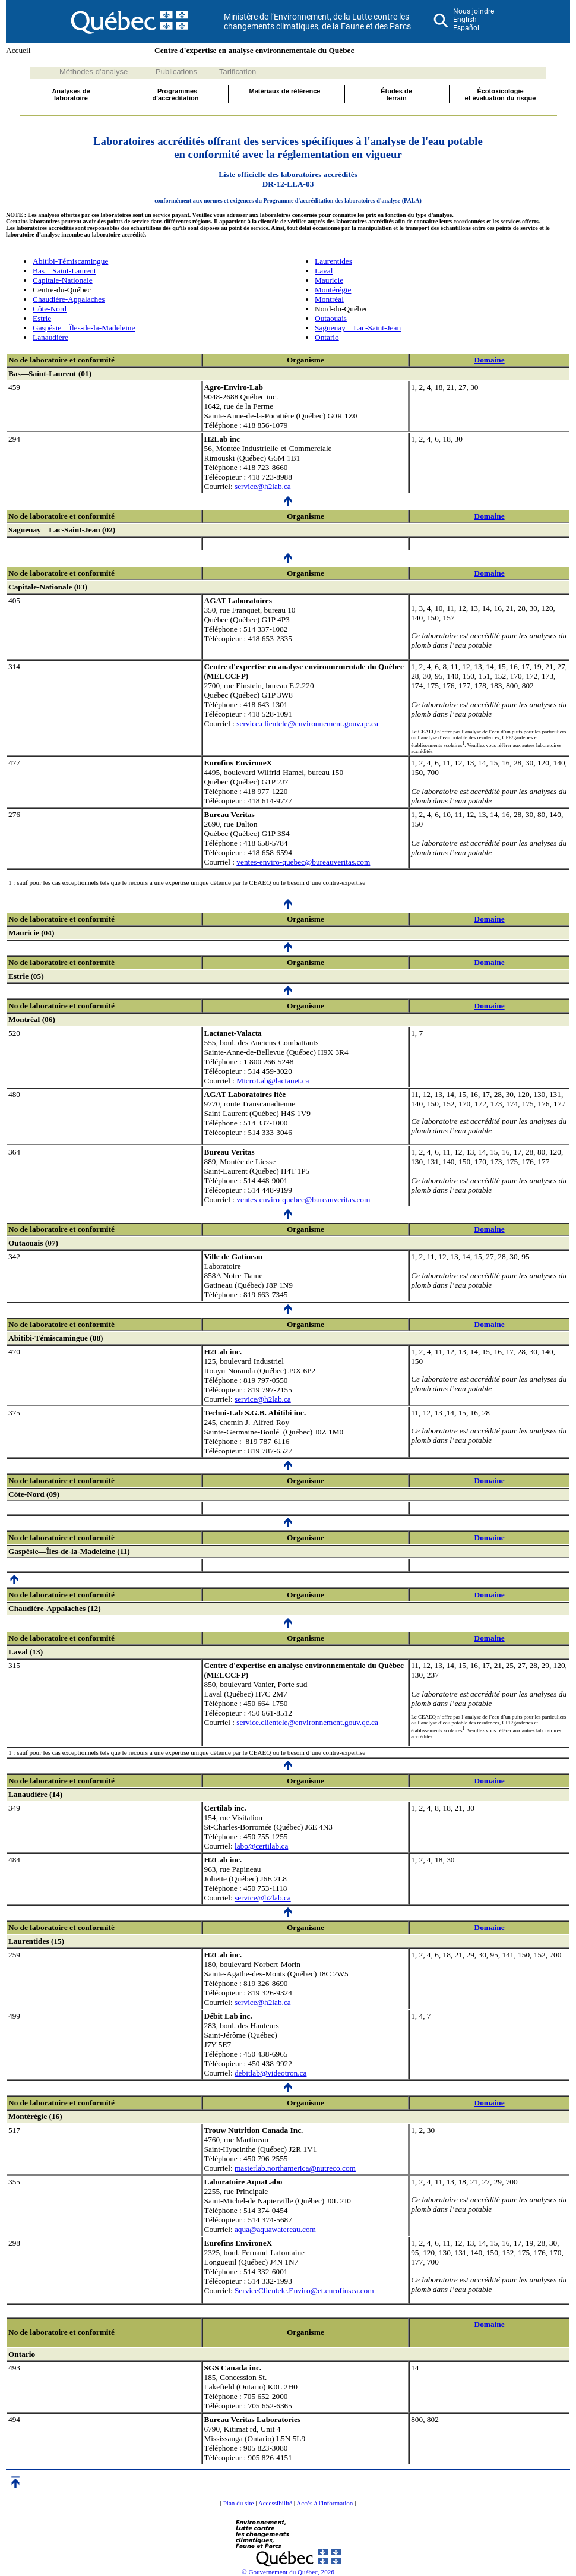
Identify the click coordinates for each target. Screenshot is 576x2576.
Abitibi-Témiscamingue (70, 261)
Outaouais (331, 318)
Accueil (18, 50)
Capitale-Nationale (63, 280)
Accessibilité (275, 2502)
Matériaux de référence (285, 90)
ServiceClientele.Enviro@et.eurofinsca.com (304, 2290)
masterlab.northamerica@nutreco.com (295, 2168)
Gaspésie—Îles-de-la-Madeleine (84, 327)
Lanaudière (50, 337)
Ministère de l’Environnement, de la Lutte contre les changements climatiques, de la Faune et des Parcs (317, 21)
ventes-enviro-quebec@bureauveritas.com (303, 861)
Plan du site (238, 2502)
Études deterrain (396, 94)
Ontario (327, 337)
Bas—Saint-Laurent (64, 270)
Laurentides (333, 261)
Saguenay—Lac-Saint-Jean (358, 327)
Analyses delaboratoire (71, 94)
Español (466, 28)
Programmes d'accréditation (176, 94)
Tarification (237, 71)
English (465, 19)
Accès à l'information (324, 2502)
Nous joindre (473, 11)
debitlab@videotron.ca (270, 2073)
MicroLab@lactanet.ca (272, 1080)
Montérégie (333, 289)
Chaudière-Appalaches (69, 299)
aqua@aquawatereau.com (275, 2229)
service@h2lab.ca (263, 486)
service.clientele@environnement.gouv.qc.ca (307, 723)
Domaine (489, 359)
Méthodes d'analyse (93, 71)
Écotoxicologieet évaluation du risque (500, 94)
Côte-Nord (50, 308)
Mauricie (329, 280)
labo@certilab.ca (261, 1846)
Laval (324, 270)
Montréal (329, 299)
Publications (176, 71)
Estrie (42, 318)
